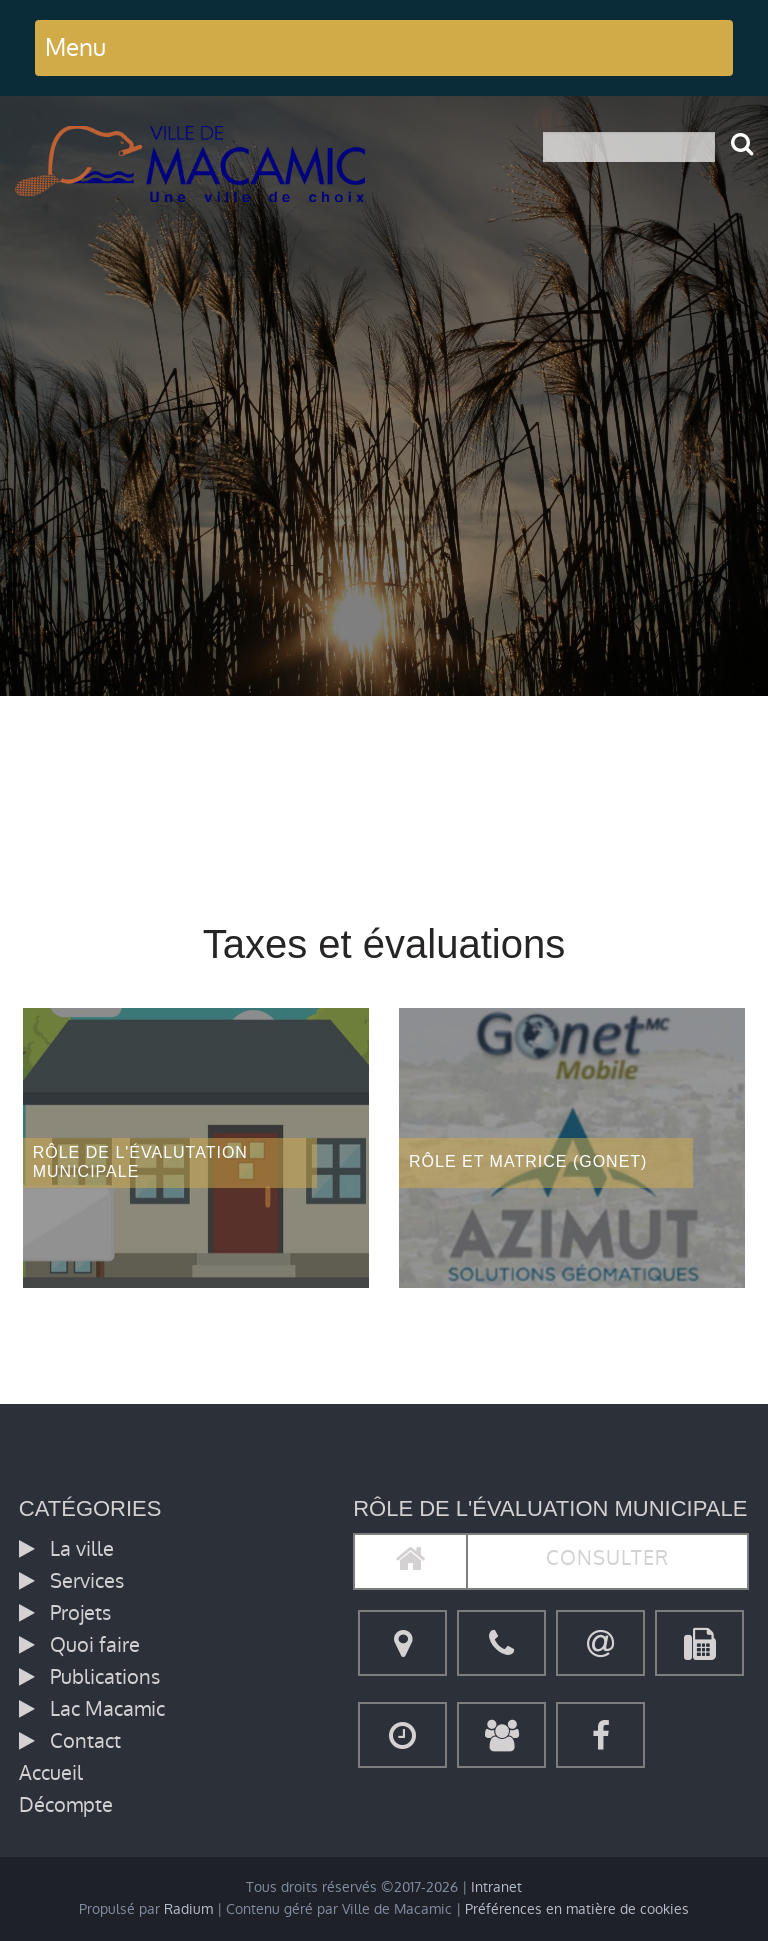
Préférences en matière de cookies (577, 1909)
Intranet (496, 1887)
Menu (75, 47)
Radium (188, 1909)
